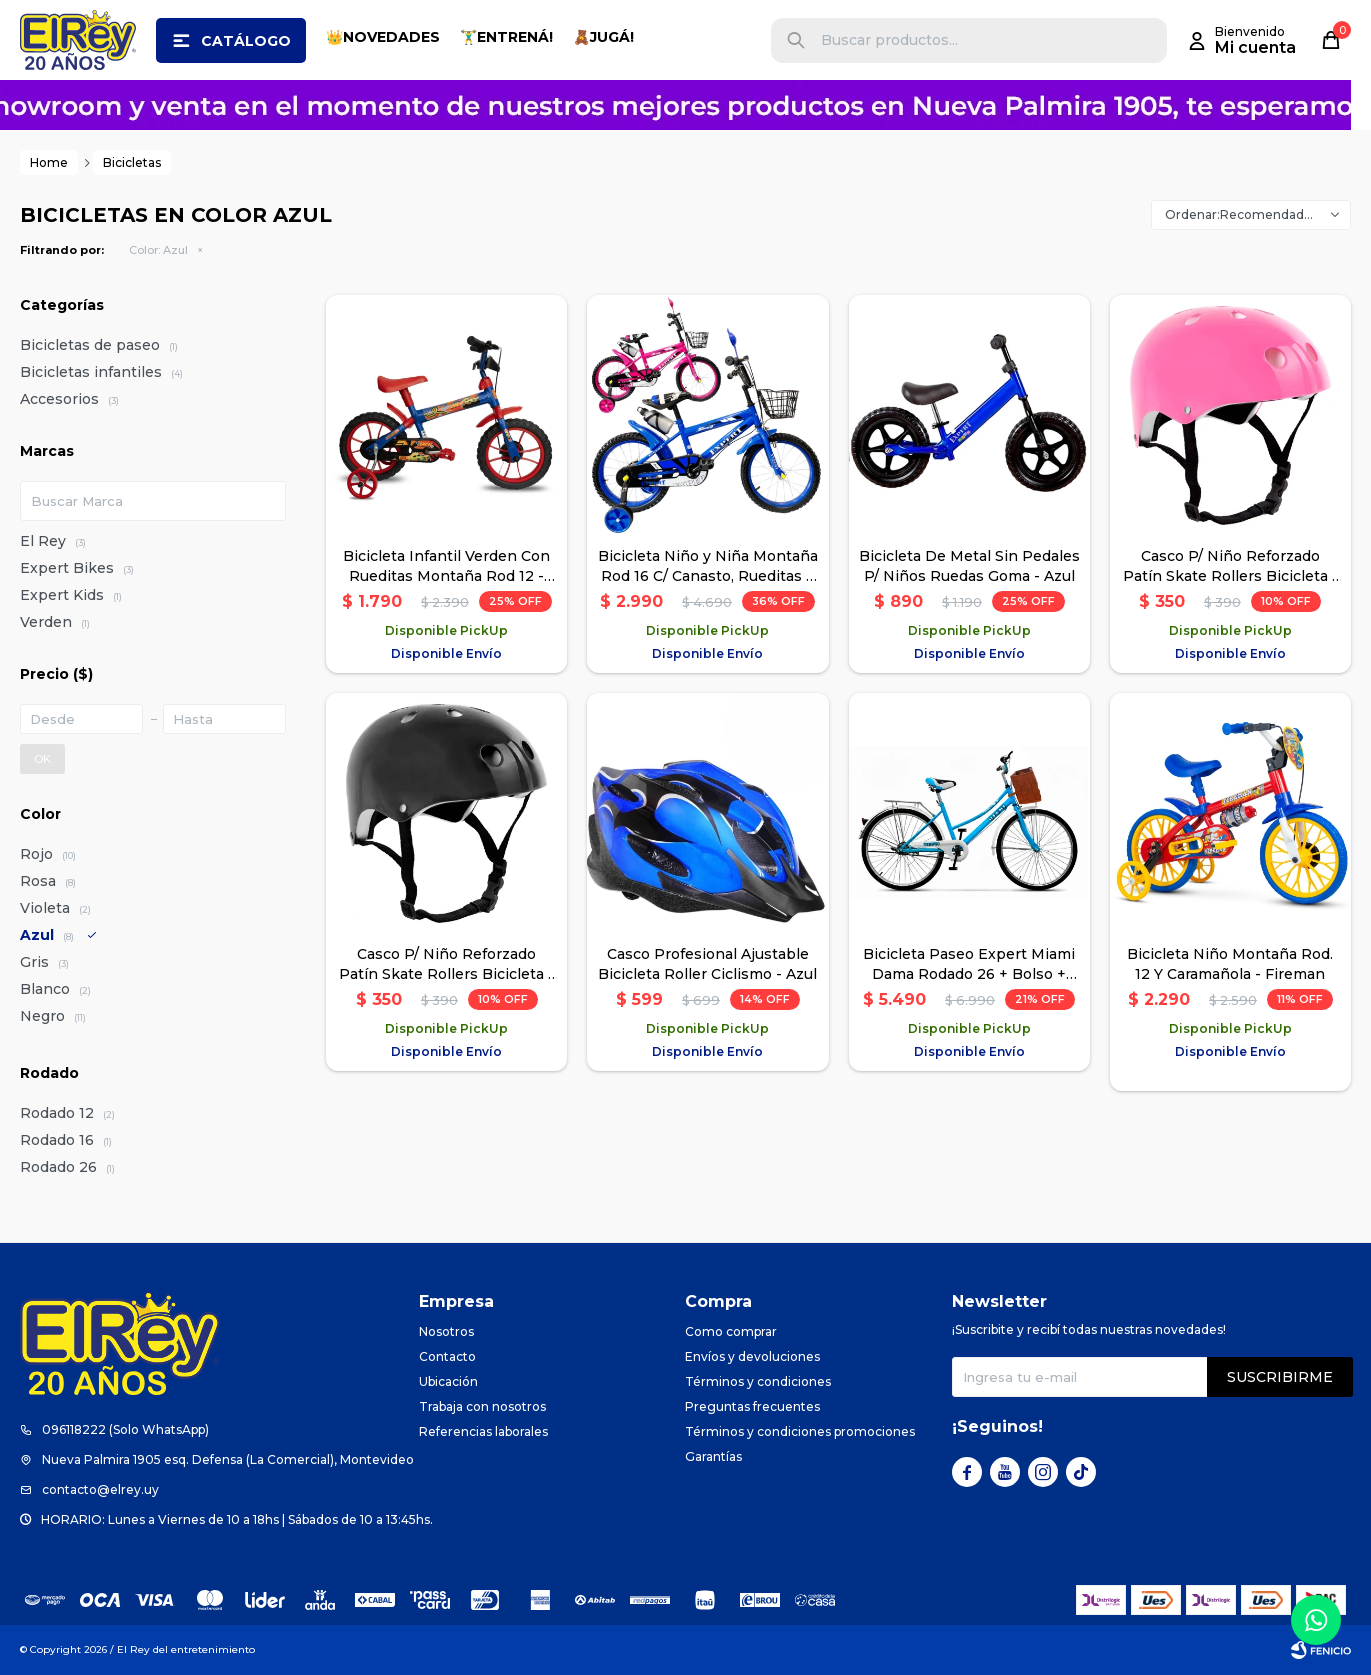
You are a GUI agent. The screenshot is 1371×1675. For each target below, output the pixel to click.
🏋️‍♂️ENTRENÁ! (506, 37)
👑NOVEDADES (383, 37)
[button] (796, 40)
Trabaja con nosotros (482, 1406)
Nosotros (446, 1331)
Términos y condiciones (758, 1381)
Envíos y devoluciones (752, 1356)
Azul (158, 250)
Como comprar (731, 1331)
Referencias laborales (483, 1431)
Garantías (713, 1456)
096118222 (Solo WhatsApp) (125, 1429)
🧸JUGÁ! (603, 37)
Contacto (447, 1356)
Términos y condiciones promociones (800, 1431)
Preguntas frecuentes (752, 1406)
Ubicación (448, 1381)
